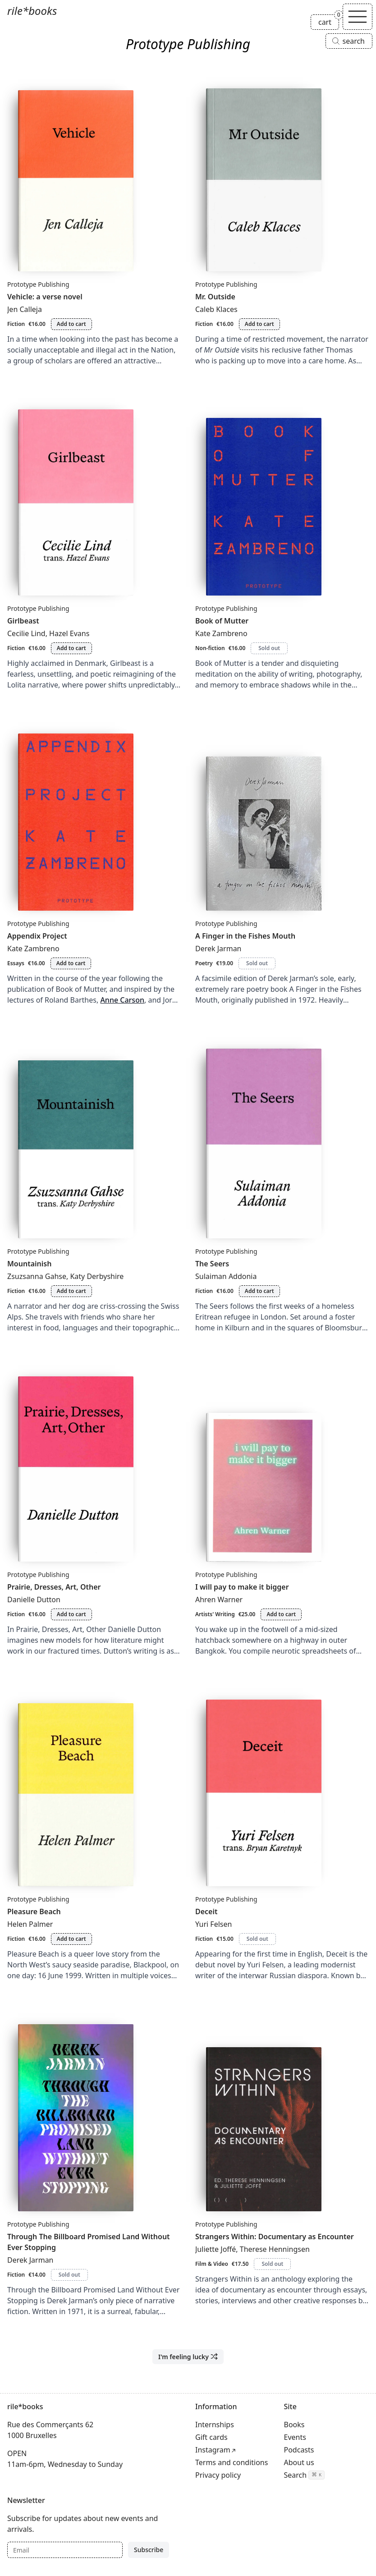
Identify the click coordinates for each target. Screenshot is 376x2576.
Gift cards (211, 2437)
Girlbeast (23, 621)
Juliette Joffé (215, 2249)
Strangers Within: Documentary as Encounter (274, 2236)
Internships (214, 2424)
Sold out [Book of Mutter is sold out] (269, 648)
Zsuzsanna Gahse (36, 1276)
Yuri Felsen (213, 1924)
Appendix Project (37, 936)
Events (295, 2437)
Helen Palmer (30, 1924)
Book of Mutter (221, 621)
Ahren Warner (219, 1599)
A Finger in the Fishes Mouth (245, 936)
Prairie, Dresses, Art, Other (54, 1587)
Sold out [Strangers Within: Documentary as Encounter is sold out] (272, 2264)
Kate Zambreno (221, 633)
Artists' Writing (215, 1614)
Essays (15, 963)
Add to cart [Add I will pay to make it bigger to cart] (281, 1614)
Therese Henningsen (275, 2249)
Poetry (203, 963)
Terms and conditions (231, 2462)
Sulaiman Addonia (226, 1276)
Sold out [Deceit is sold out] (257, 1939)
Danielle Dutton (33, 1599)
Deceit (206, 1911)
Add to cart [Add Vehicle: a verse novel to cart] (71, 324)
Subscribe (148, 2549)
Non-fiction (210, 648)
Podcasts (299, 2450)
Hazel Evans (69, 633)
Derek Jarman (218, 948)
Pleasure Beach (34, 1911)
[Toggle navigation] (357, 17)
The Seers (212, 1264)
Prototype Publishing (38, 284)
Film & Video (211, 2264)
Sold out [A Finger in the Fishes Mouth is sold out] (257, 963)
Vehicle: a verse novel (45, 297)
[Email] (65, 2550)
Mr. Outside (215, 297)
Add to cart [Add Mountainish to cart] (71, 1291)
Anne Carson (122, 1000)
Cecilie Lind (26, 633)
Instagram (212, 2450)
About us (299, 2462)
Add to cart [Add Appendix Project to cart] (71, 963)
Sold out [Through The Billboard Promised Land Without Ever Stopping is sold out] (69, 2274)
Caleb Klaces (216, 309)
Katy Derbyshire (97, 1276)
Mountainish (29, 1264)
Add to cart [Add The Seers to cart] (259, 1291)
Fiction (16, 324)
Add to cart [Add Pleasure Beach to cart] (71, 1939)
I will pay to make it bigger (242, 1587)
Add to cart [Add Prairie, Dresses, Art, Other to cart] (71, 1614)
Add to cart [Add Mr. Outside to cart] (259, 324)
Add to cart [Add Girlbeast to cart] (71, 648)
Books (294, 2424)
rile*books (32, 10)
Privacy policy (218, 2475)
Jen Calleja (24, 309)
